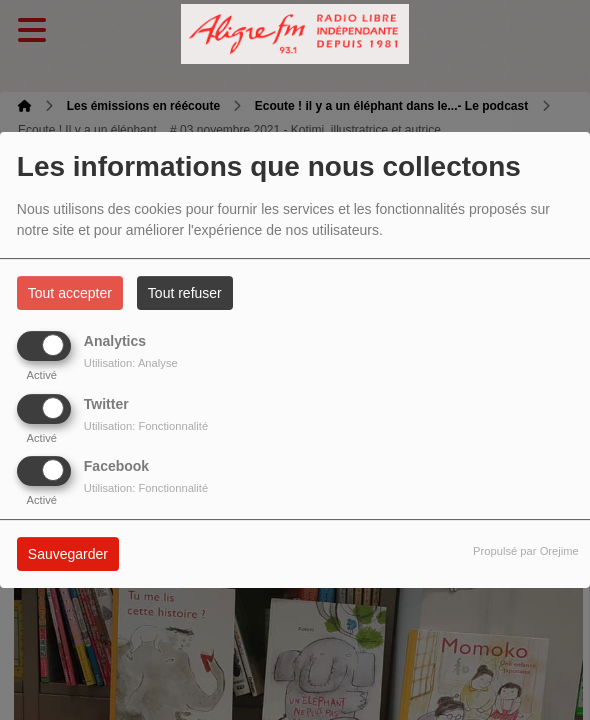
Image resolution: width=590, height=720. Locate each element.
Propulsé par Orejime (526, 551)
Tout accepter (70, 293)
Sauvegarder (68, 554)
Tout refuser (185, 293)
